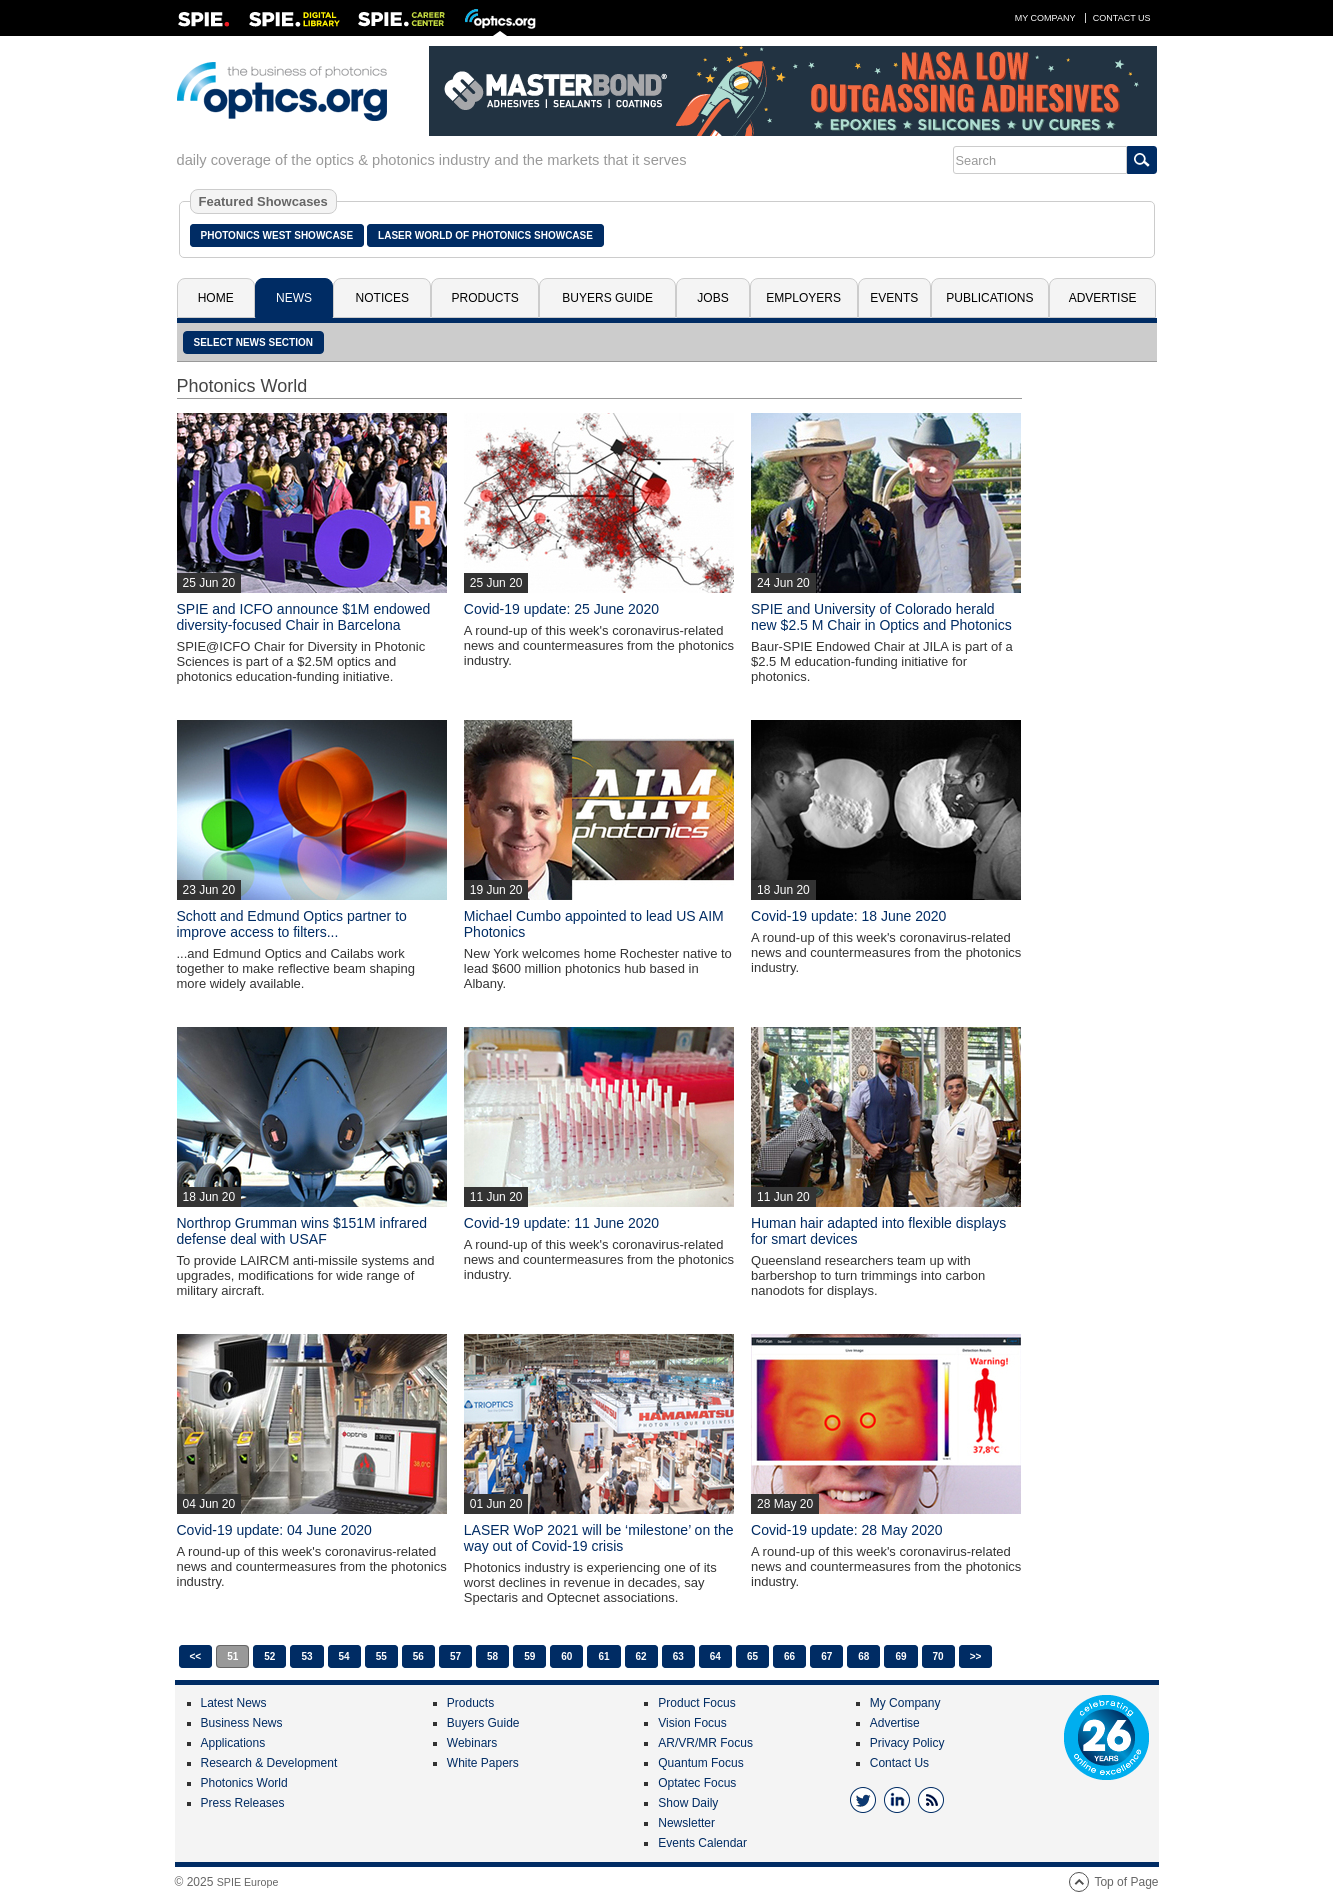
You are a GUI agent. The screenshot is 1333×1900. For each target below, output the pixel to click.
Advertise (1103, 298)
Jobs (712, 298)
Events (894, 298)
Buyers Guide (607, 298)
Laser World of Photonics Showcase (485, 235)
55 (381, 1656)
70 (938, 1656)
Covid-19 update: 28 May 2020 (846, 1530)
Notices (382, 298)
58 (492, 1656)
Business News (242, 1723)
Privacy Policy (907, 1743)
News (294, 298)
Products (485, 298)
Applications (233, 1743)
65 (752, 1656)
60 (566, 1656)
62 (641, 1656)
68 (863, 1656)
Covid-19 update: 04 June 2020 (274, 1530)
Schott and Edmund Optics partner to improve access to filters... (292, 924)
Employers (803, 298)
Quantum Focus (700, 1763)
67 (826, 1656)
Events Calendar (702, 1843)
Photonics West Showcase (277, 235)
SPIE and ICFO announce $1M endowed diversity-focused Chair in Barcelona (304, 617)
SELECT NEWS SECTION (253, 342)
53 (306, 1656)
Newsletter (686, 1823)
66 (789, 1656)
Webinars (472, 1743)
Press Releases (243, 1803)
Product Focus (696, 1703)
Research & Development (269, 1763)
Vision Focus (692, 1723)
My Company (1045, 18)
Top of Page (1126, 1882)
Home (216, 298)
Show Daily (688, 1803)
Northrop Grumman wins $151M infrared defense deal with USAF (302, 1231)
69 (900, 1656)
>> (976, 1656)
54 (344, 1656)
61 (603, 1656)
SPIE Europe (248, 1882)
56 (418, 1656)
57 (455, 1656)
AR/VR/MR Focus (705, 1743)
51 (232, 1656)
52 (269, 1656)
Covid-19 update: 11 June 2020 (561, 1223)
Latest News (234, 1703)
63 (678, 1656)
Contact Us (1122, 18)
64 (715, 1656)
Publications (989, 298)
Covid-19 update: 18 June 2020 (848, 916)
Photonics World (244, 1783)
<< (196, 1656)
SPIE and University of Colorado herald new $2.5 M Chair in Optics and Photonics (881, 617)
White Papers (483, 1763)
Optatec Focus (697, 1783)
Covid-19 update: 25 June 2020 (561, 609)
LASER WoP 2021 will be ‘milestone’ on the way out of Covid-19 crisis (599, 1538)
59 (529, 1656)
